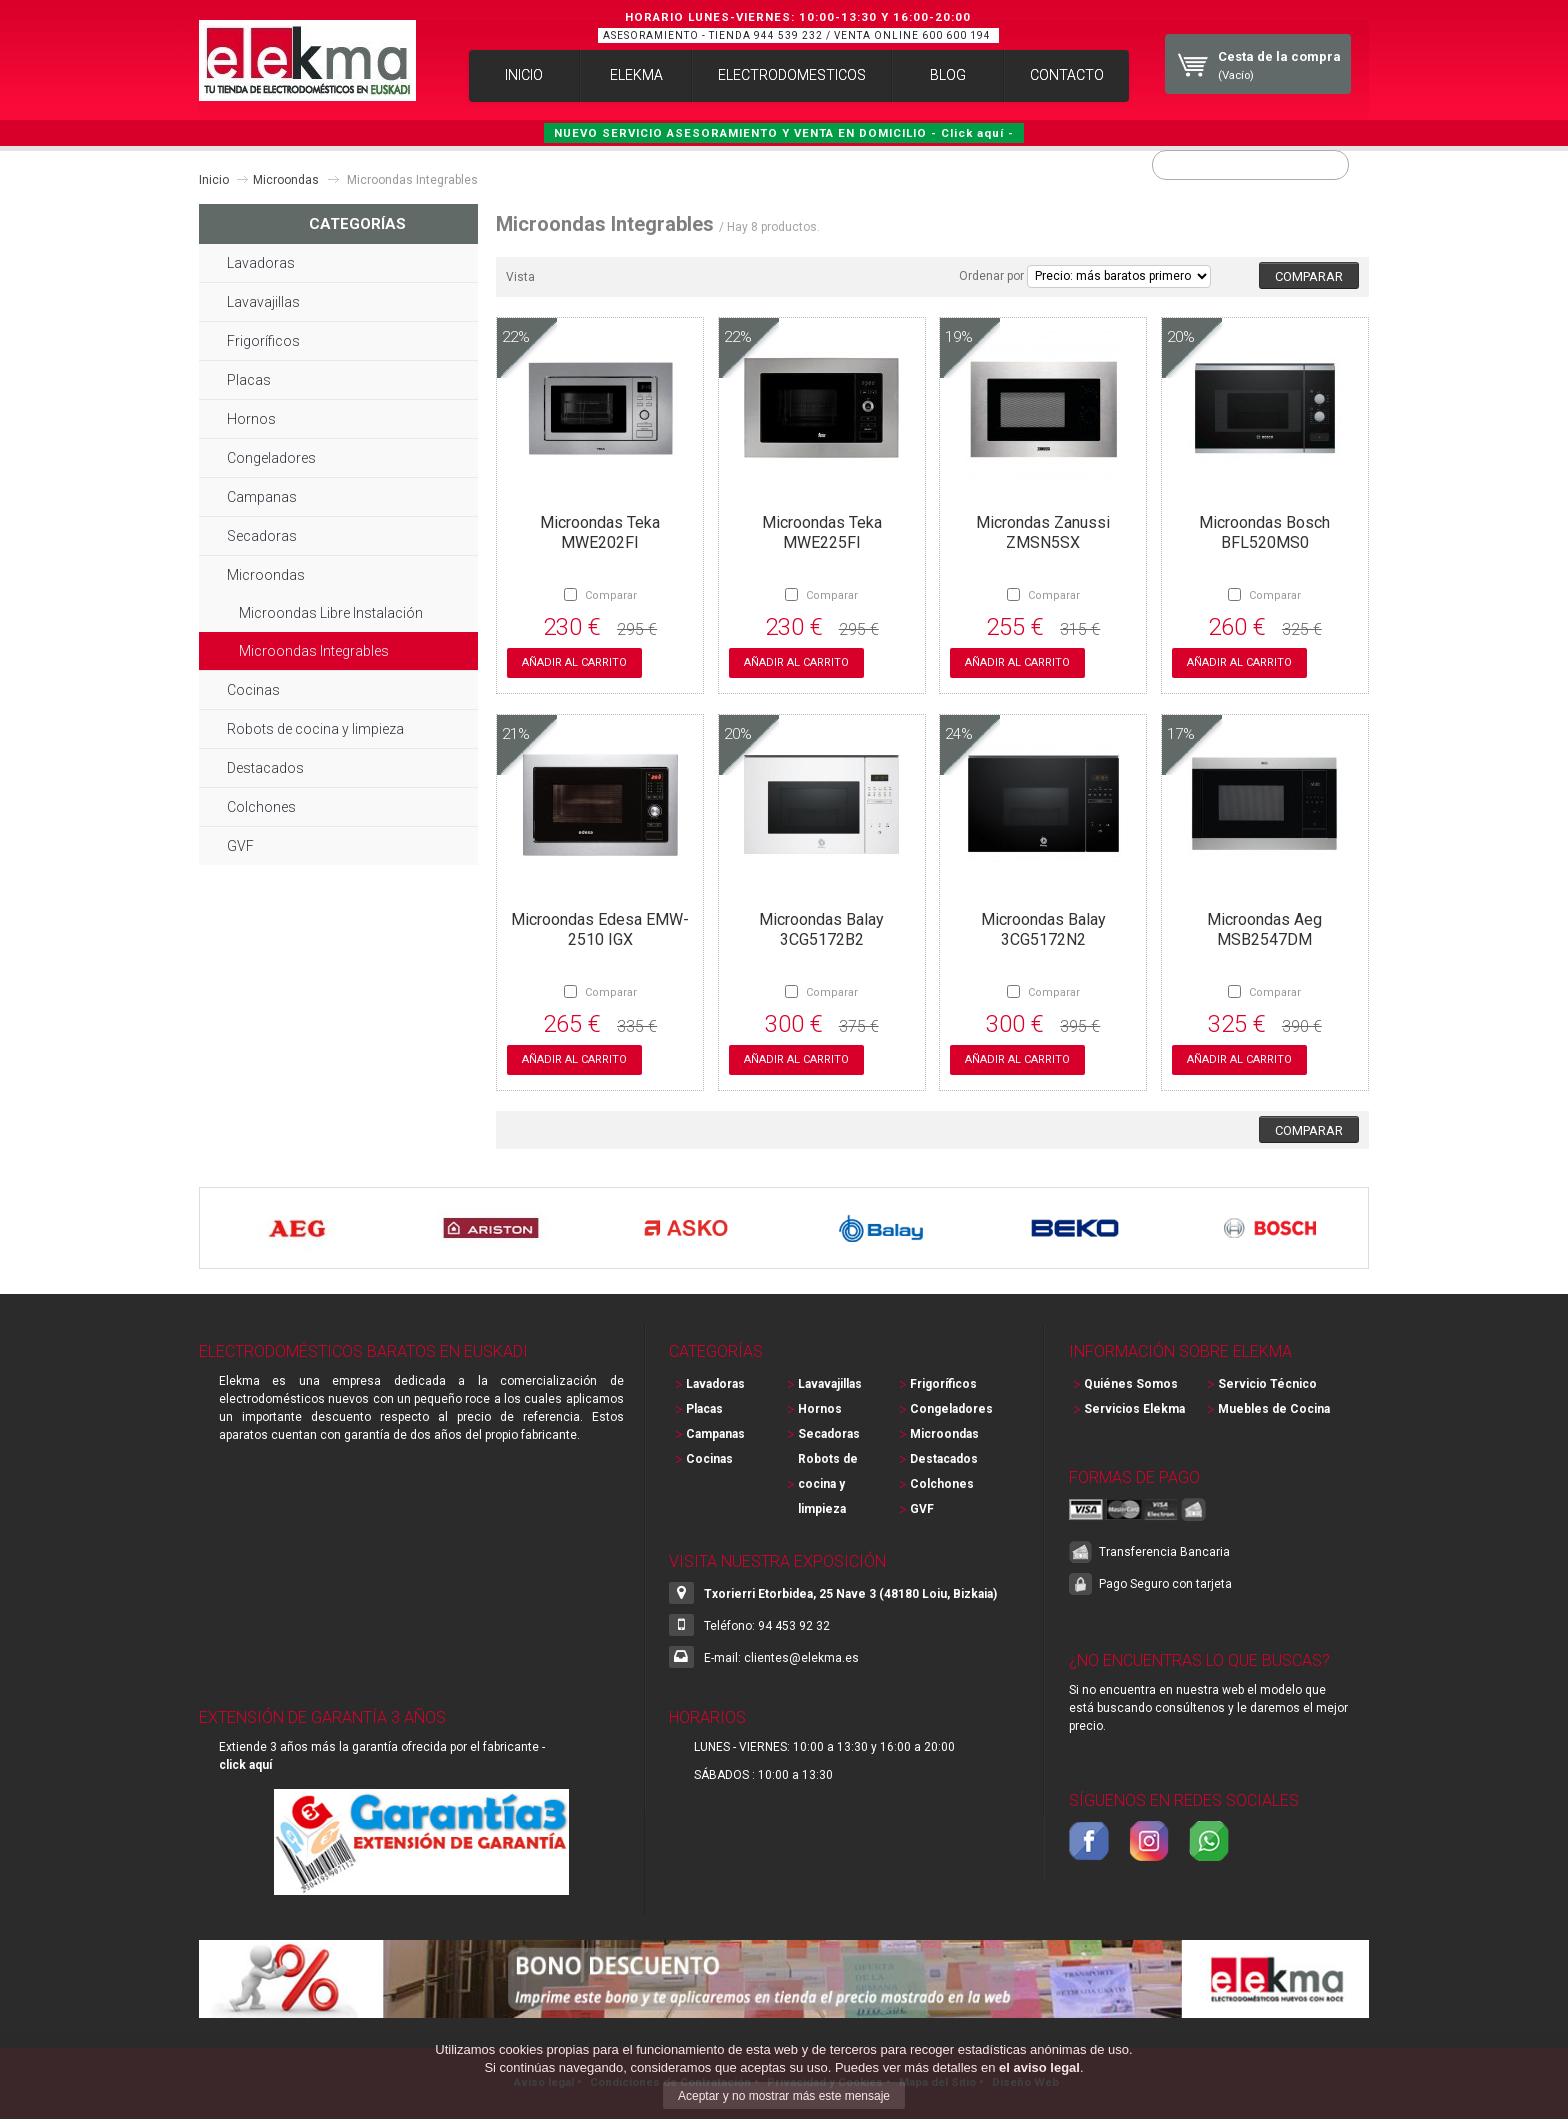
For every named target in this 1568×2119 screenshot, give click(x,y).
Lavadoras (261, 261)
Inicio (214, 178)
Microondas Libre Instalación (331, 611)
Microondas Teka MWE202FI (600, 530)
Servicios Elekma (1134, 1407)
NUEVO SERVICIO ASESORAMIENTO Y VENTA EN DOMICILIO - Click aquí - (784, 131)
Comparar (611, 593)
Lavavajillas (263, 300)
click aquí (245, 1763)
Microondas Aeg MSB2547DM (1264, 927)
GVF (240, 844)
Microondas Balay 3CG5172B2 (821, 927)
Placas (249, 378)
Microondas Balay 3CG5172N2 (1043, 927)
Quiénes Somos (1131, 1382)
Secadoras (262, 534)
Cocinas (253, 688)
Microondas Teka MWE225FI (822, 530)
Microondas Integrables (314, 649)
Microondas (286, 178)
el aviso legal (1039, 2067)
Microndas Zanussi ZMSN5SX (1043, 530)
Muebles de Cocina (1274, 1407)
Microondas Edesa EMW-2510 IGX (600, 927)
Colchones (261, 805)
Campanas (262, 495)
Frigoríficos (263, 339)
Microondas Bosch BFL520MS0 (1264, 530)
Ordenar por (991, 274)
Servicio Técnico (1267, 1382)
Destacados (265, 766)
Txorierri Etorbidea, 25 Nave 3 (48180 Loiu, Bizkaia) (850, 1592)
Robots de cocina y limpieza (315, 727)
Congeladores (271, 456)
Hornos (251, 417)
